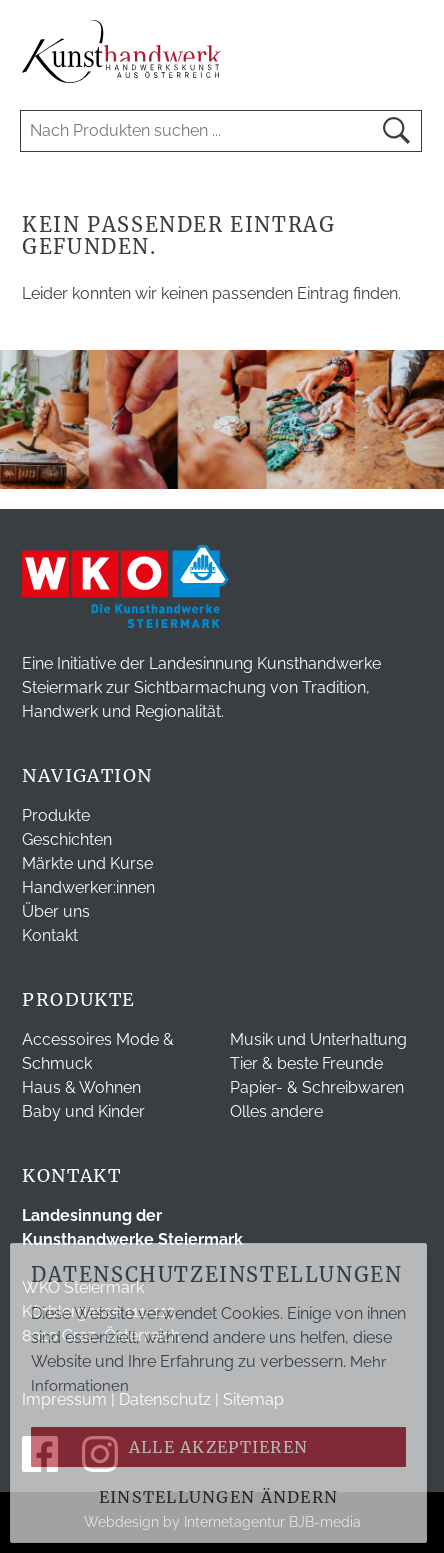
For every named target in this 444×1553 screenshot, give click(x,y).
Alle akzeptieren (218, 1447)
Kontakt (50, 935)
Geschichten (67, 839)
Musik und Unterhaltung (318, 1039)
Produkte (56, 815)
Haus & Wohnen (81, 1087)
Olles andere (276, 1111)
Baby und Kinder (83, 1111)
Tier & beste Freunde (306, 1063)
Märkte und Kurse (87, 863)
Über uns (56, 911)
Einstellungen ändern (219, 1497)
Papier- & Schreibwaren (317, 1087)
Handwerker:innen (88, 887)
